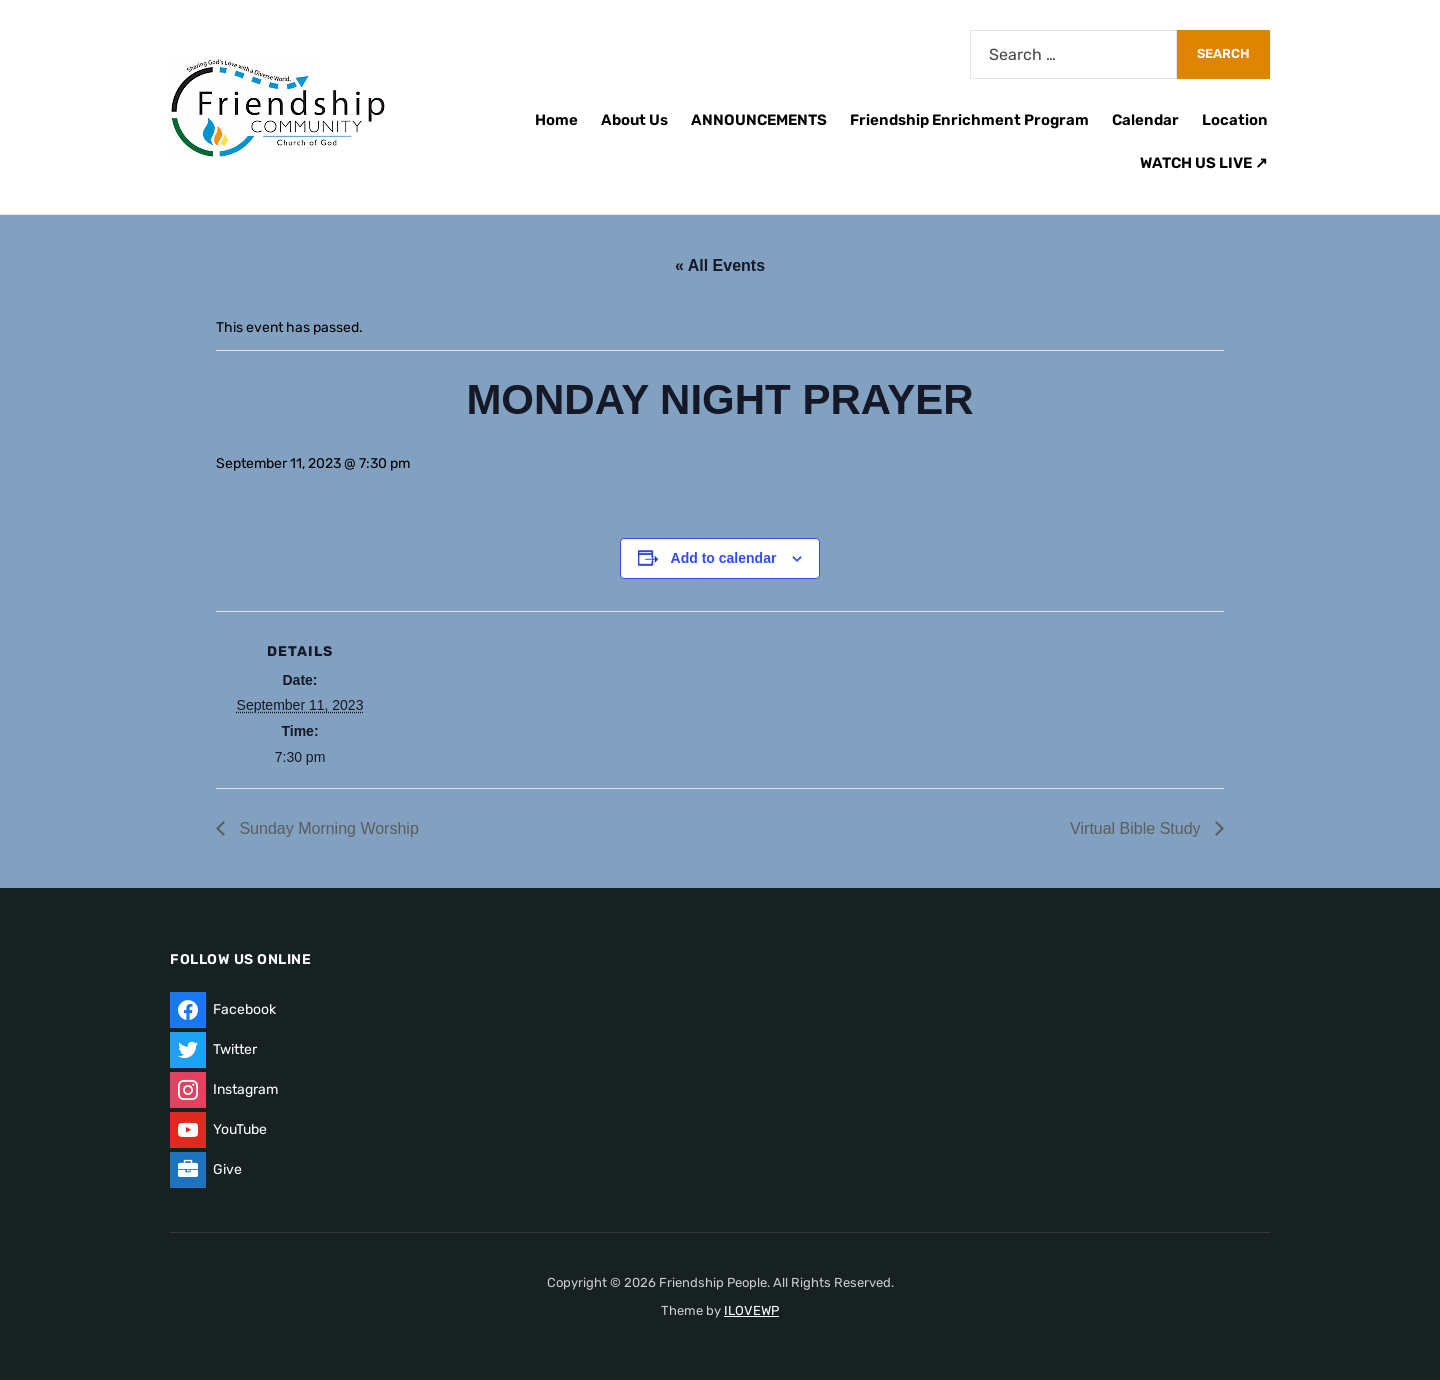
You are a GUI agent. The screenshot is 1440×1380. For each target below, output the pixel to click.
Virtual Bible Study (1137, 828)
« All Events (720, 265)
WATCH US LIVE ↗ (1204, 163)
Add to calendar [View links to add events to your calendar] (724, 558)
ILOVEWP (751, 1310)
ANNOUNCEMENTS (759, 120)
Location (1235, 120)
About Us (634, 120)
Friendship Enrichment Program (969, 120)
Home (556, 120)
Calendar (1145, 120)
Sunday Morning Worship (327, 828)
